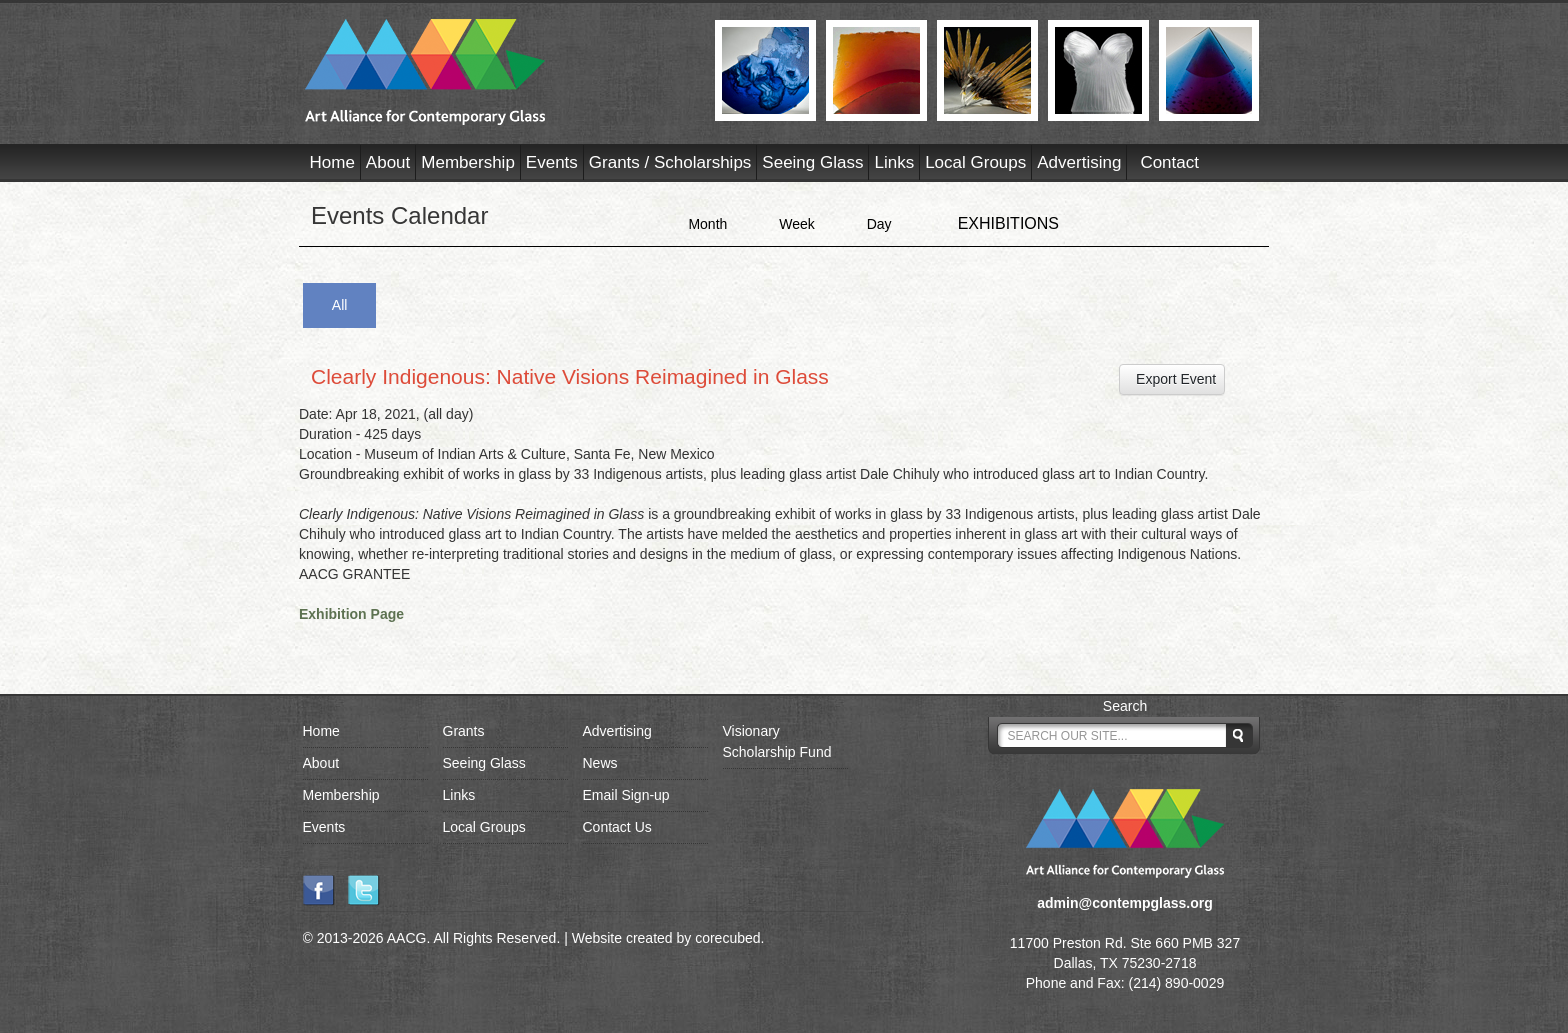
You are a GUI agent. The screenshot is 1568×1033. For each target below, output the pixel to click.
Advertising (1079, 162)
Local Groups (975, 162)
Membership (468, 162)
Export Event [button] (1172, 379)
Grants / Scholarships (670, 162)
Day (879, 224)
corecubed (727, 938)
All (340, 305)
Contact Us (617, 827)
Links (894, 162)
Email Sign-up (626, 795)
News (600, 763)
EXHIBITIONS (1008, 223)
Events (552, 162)
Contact (1169, 162)
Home (332, 162)
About (388, 162)
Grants (464, 731)
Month (707, 224)
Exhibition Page (351, 614)
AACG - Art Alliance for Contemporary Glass (497, 72)
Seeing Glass (812, 162)
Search (1125, 706)
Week (797, 224)
